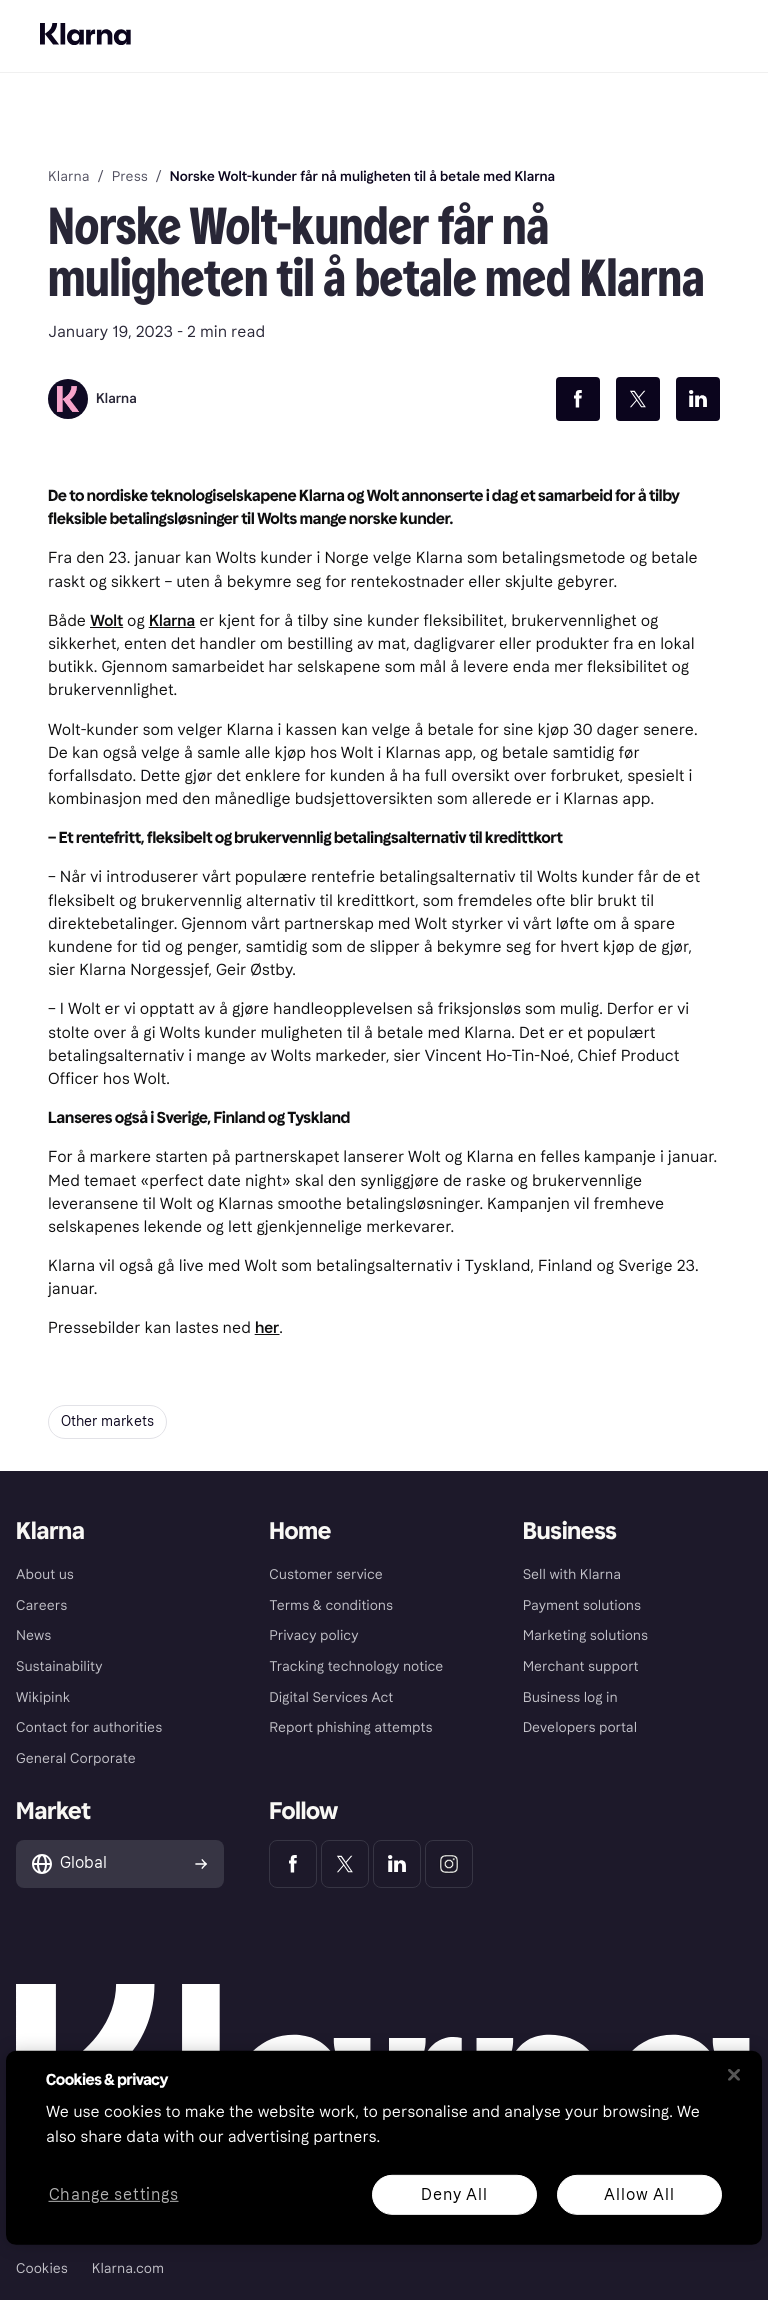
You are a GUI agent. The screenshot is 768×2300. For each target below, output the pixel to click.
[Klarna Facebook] (293, 1864)
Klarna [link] (68, 177)
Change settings (114, 2194)
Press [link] (130, 177)
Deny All (454, 2193)
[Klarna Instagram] (449, 1864)
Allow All (639, 2193)
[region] (384, 2148)
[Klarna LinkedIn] (397, 1864)
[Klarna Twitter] (345, 1864)
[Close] (734, 2075)
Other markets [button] (107, 1421)
